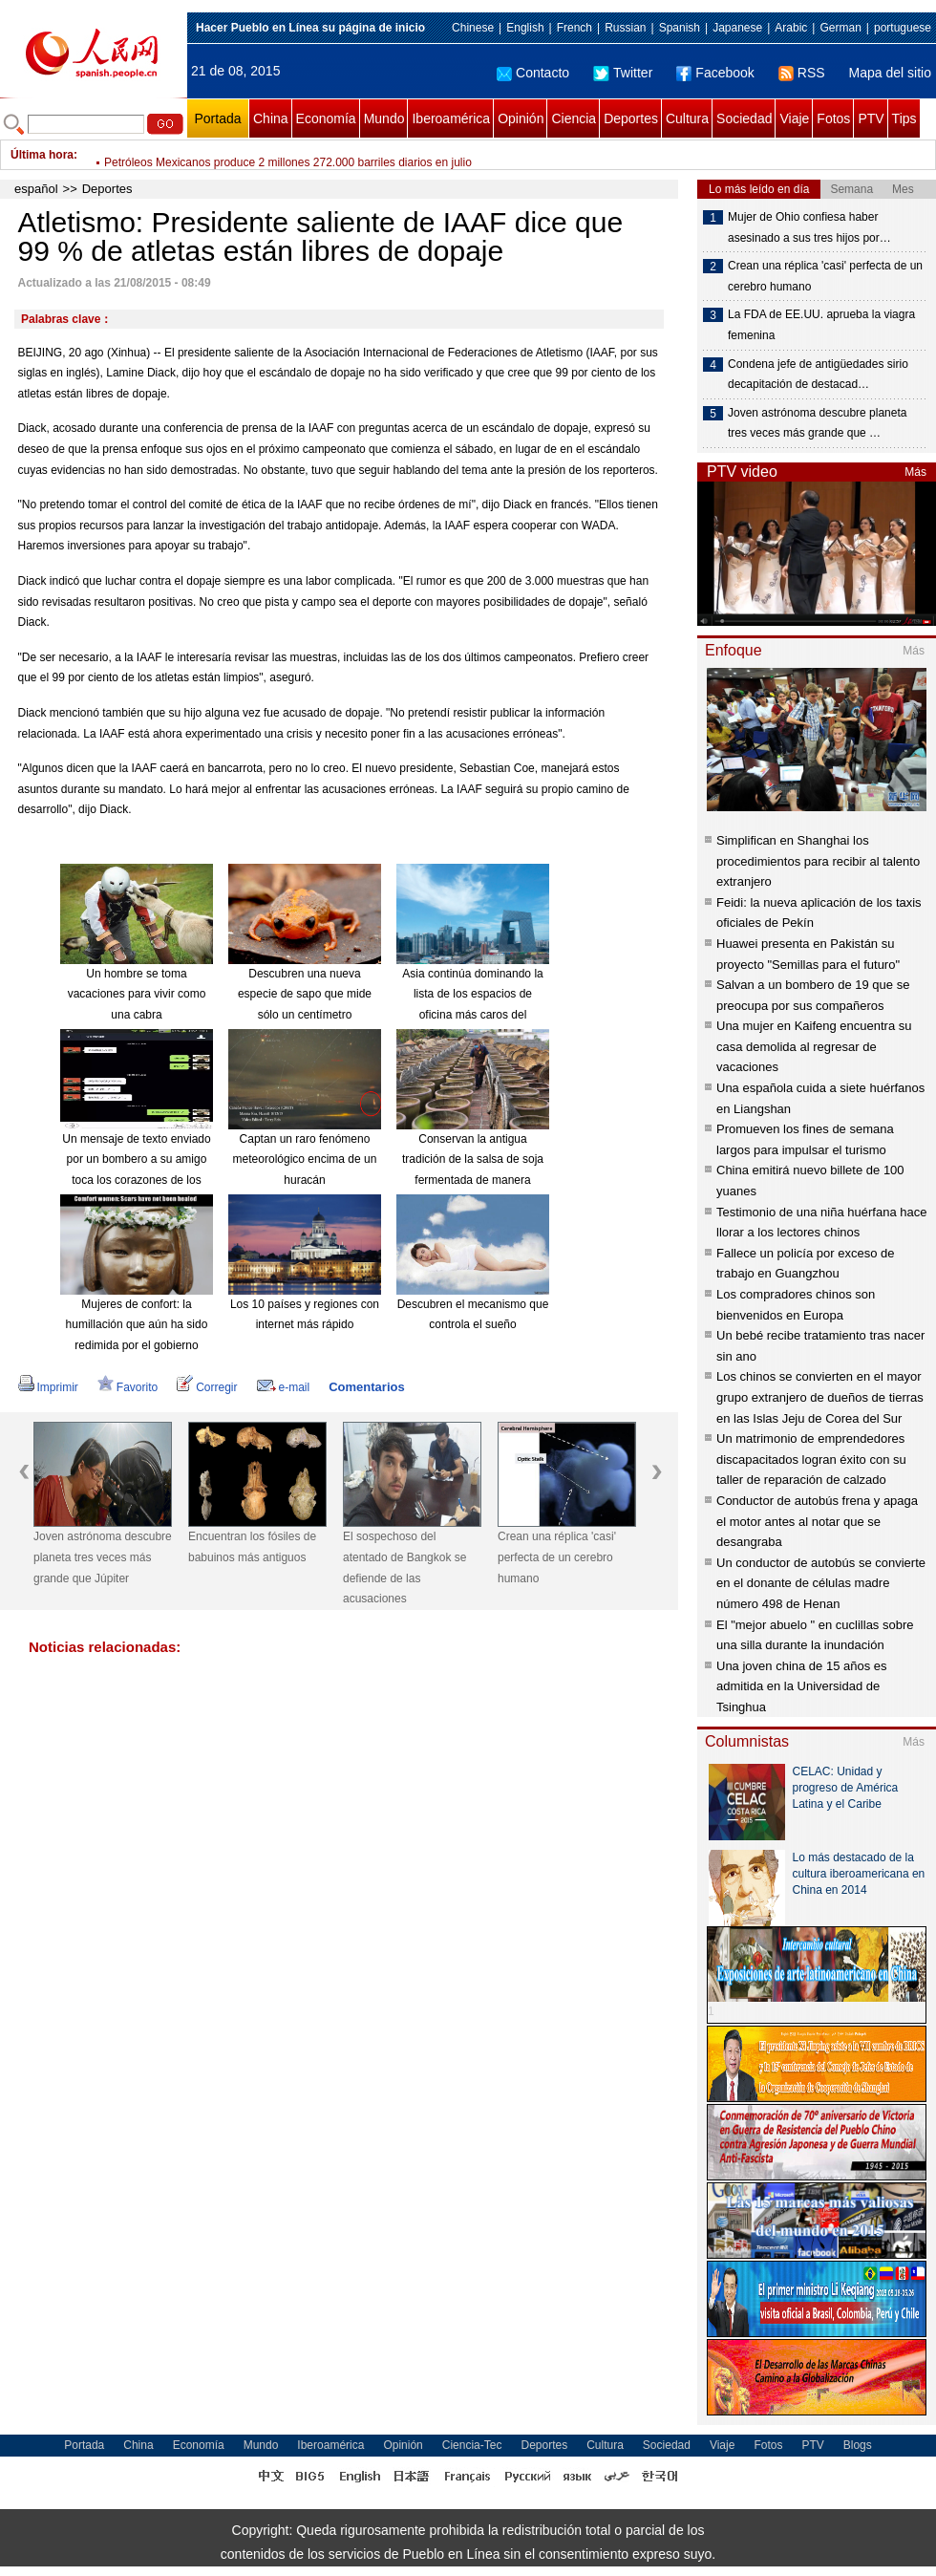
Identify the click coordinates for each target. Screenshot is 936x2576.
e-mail (283, 1387)
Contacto (533, 72)
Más (915, 472)
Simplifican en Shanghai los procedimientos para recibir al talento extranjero (818, 861)
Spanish (679, 27)
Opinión (520, 118)
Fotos (833, 118)
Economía (326, 118)
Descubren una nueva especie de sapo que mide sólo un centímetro (305, 994)
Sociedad (744, 118)
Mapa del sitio (890, 72)
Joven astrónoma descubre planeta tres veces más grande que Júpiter (102, 1557)
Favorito (127, 1387)
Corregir (207, 1387)
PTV (870, 118)
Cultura (687, 118)
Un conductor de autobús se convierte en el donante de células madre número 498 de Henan (820, 1583)
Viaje (794, 118)
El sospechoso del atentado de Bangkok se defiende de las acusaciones (404, 1567)
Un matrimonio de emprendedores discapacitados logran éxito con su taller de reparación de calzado (811, 1459)
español (36, 189)
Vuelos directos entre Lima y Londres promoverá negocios (252, 154)
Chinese (473, 27)
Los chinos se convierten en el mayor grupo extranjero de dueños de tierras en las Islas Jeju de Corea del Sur (820, 1397)
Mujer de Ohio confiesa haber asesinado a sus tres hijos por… (809, 227)
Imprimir (48, 1387)
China (270, 118)
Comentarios (366, 1387)
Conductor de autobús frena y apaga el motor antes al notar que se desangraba (817, 1521)
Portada (217, 118)
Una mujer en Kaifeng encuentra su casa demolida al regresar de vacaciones (814, 1046)
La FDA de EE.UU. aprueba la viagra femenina (821, 325)
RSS (801, 72)
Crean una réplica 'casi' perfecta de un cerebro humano (557, 1557)
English (524, 27)
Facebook (715, 72)
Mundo (384, 118)
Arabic (791, 27)
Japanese (737, 27)
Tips (904, 118)
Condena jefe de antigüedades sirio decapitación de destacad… (818, 374)
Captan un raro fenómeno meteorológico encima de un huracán (305, 1159)
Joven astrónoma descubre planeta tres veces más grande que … (817, 423)
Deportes (631, 118)
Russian (625, 27)
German (840, 27)
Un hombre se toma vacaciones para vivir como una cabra (137, 994)
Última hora (42, 154)
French (574, 27)
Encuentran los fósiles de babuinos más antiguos (252, 1547)
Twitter (622, 72)
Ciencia (573, 118)
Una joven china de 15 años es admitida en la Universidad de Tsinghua (801, 1686)
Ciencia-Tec (472, 2445)
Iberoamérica (451, 118)
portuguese (902, 27)
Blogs (857, 2445)
